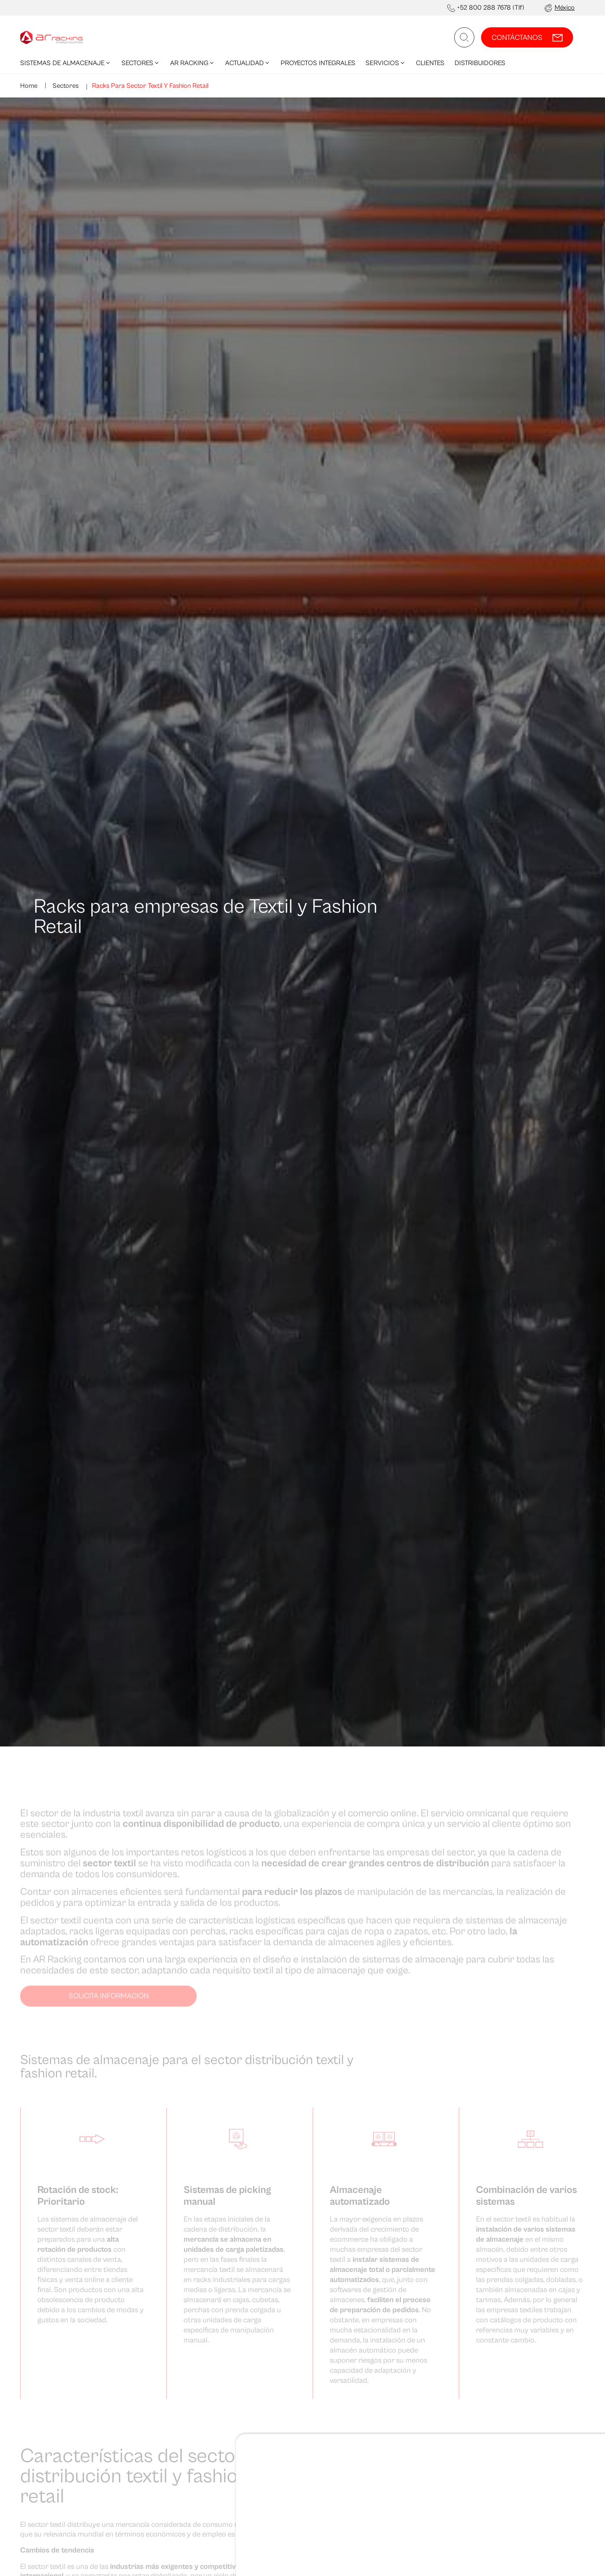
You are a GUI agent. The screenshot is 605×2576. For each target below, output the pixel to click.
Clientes (430, 63)
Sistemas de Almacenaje (65, 63)
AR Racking (192, 63)
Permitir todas (520, 2239)
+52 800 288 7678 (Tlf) (490, 7)
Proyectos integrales (318, 63)
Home (28, 85)
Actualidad (248, 63)
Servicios (386, 63)
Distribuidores (480, 63)
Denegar (520, 2266)
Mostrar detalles (69, 2286)
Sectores (140, 63)
